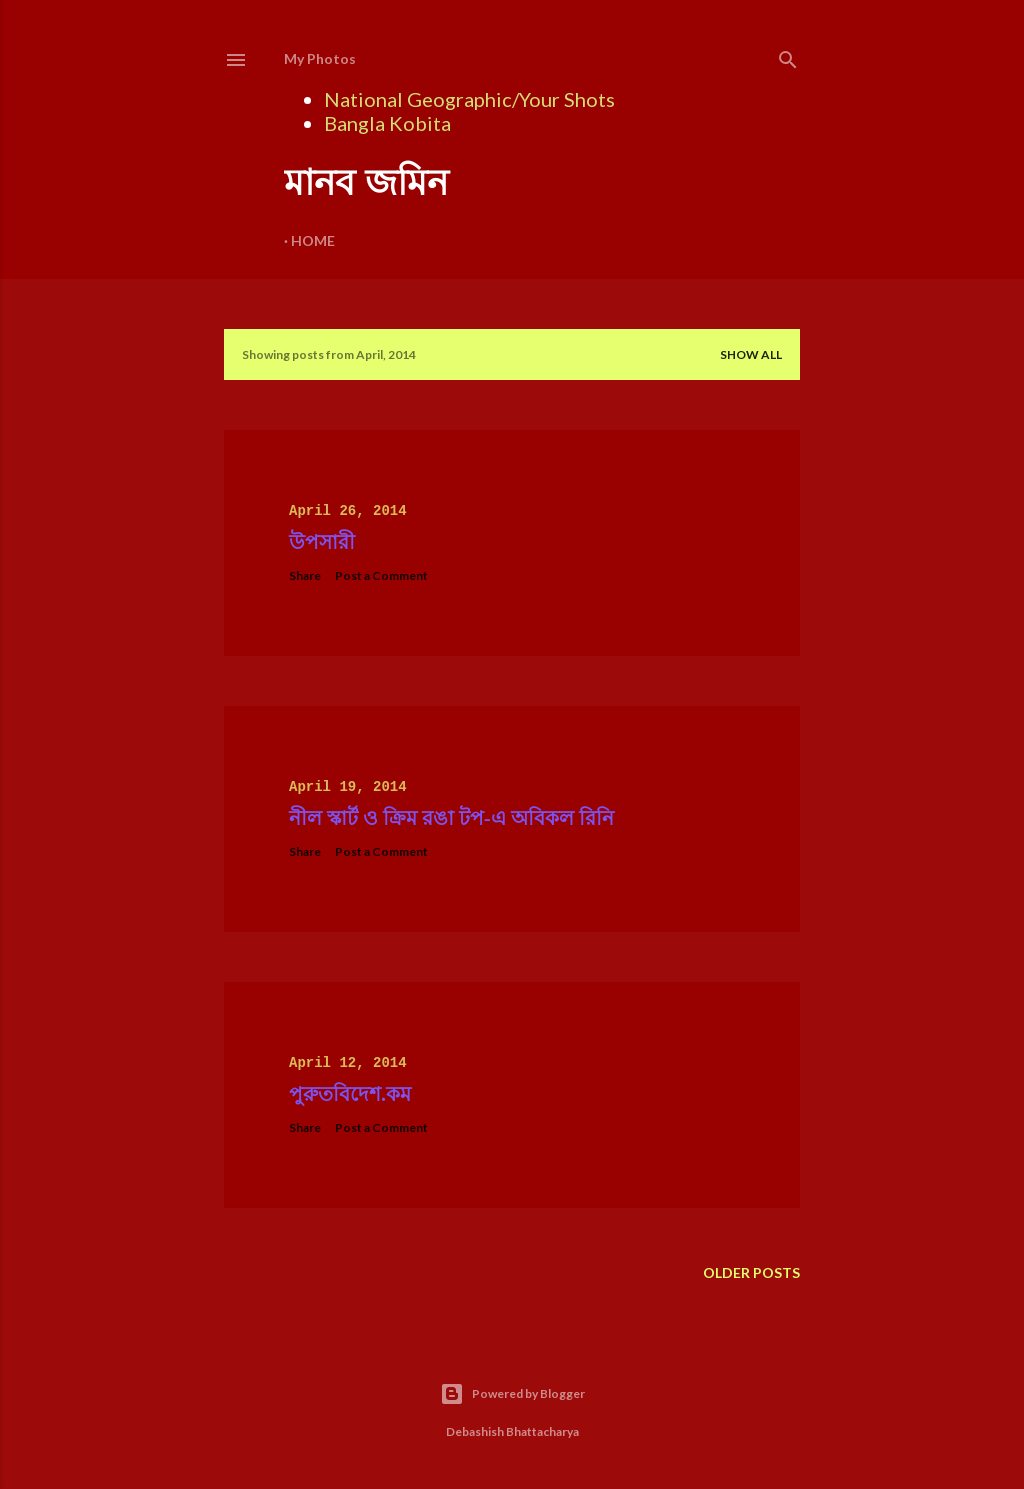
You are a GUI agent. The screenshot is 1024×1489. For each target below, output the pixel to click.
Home (313, 240)
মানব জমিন (366, 182)
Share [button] (305, 575)
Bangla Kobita (387, 123)
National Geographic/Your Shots (469, 99)
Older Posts (751, 1272)
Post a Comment (381, 575)
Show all (751, 354)
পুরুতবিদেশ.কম (350, 1094)
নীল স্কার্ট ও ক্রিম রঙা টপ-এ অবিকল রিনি (451, 818)
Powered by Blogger (512, 1394)
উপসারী (322, 542)
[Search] (788, 55)
